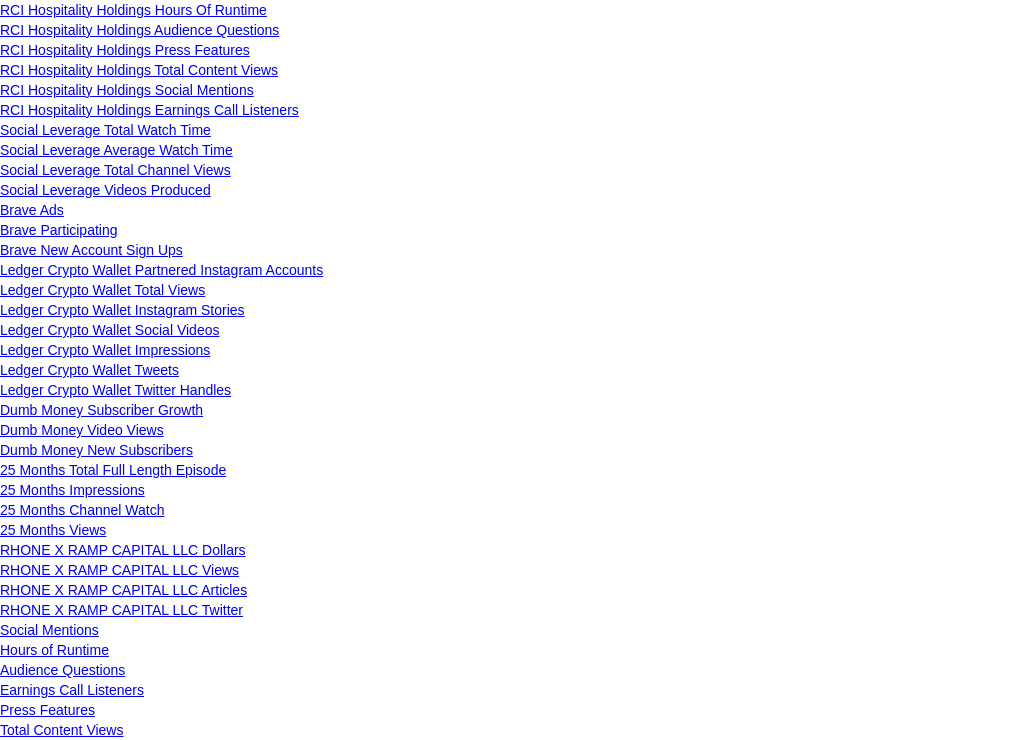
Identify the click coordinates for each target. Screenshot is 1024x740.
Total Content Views (61, 730)
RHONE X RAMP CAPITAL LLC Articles (123, 590)
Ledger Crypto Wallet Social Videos (109, 330)
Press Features (47, 710)
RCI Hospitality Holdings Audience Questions (139, 30)
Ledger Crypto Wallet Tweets (89, 370)
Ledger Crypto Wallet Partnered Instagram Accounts (161, 270)
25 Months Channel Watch (82, 510)
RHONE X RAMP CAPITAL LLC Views (119, 570)
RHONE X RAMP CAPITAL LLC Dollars (123, 550)
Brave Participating (59, 230)
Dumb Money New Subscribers (96, 450)
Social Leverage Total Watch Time (105, 130)
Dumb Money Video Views (82, 430)
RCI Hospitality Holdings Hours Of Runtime (133, 10)
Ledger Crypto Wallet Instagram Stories (122, 310)
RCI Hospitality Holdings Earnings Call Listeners (149, 110)
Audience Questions (62, 670)
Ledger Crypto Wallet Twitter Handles (115, 390)
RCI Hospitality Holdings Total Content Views (139, 70)
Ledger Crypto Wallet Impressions (105, 350)
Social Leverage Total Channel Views (115, 170)
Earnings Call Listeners (72, 690)
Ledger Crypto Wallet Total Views (102, 290)
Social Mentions (49, 630)
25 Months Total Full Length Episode (113, 470)
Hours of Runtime (54, 650)
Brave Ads (32, 210)
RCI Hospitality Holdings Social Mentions (127, 90)
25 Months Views (53, 530)
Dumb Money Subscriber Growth (101, 410)
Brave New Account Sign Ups (91, 250)
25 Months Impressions (72, 490)
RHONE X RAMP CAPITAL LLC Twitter (121, 610)
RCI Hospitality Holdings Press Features (125, 50)
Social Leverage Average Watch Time (116, 150)
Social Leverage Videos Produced (105, 190)
